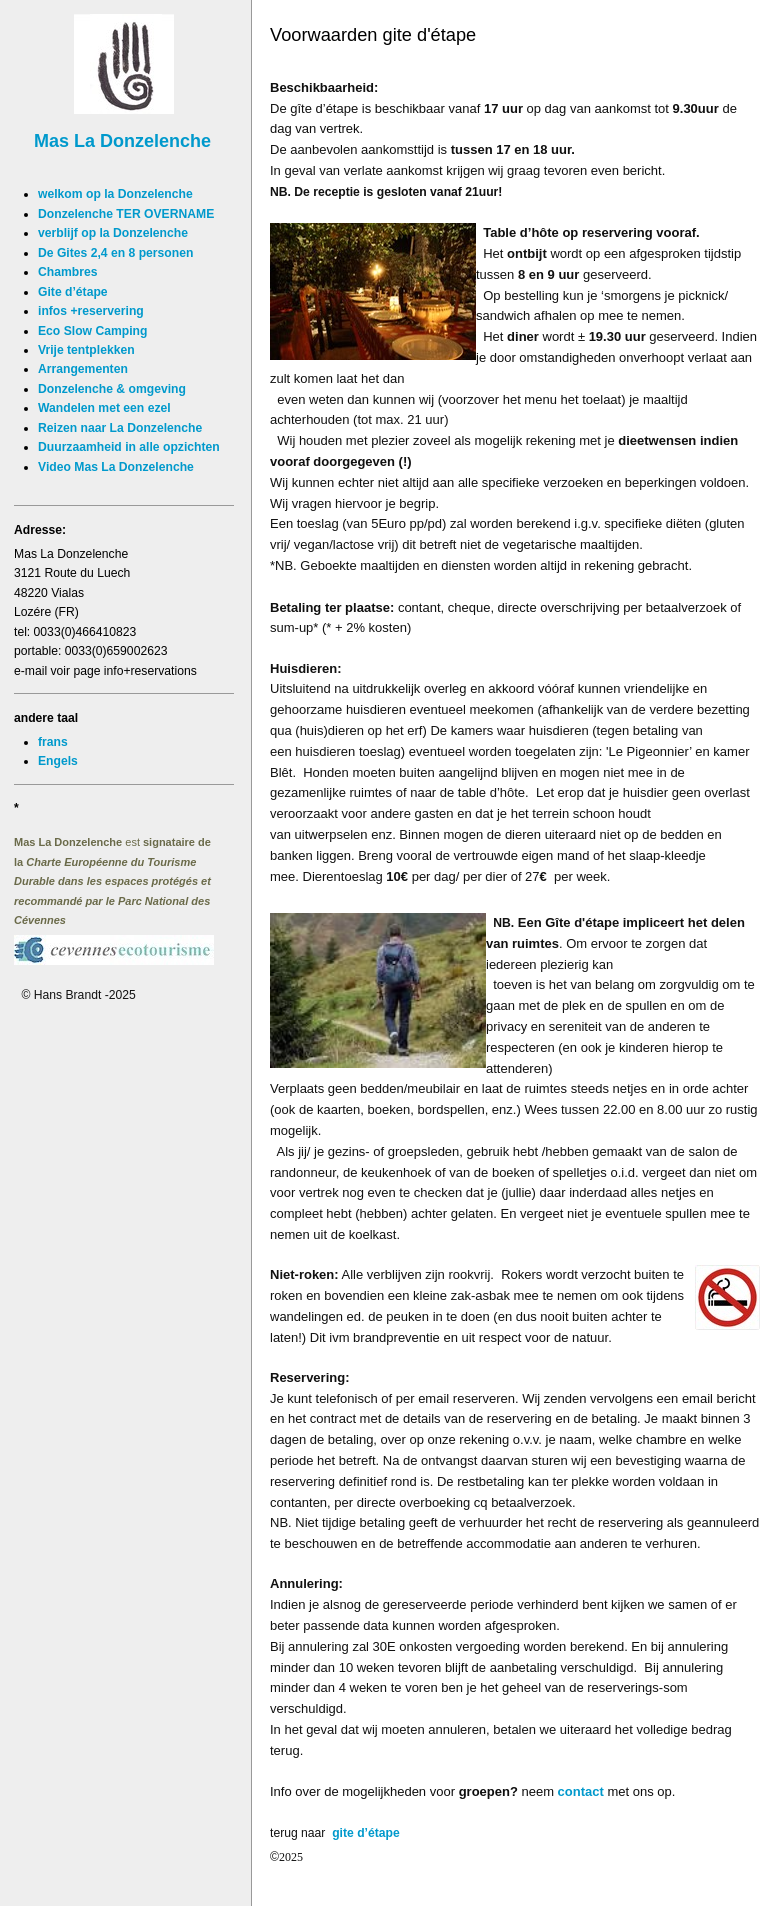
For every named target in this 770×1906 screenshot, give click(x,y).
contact (581, 1791)
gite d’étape (364, 1833)
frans (53, 742)
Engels (58, 761)
